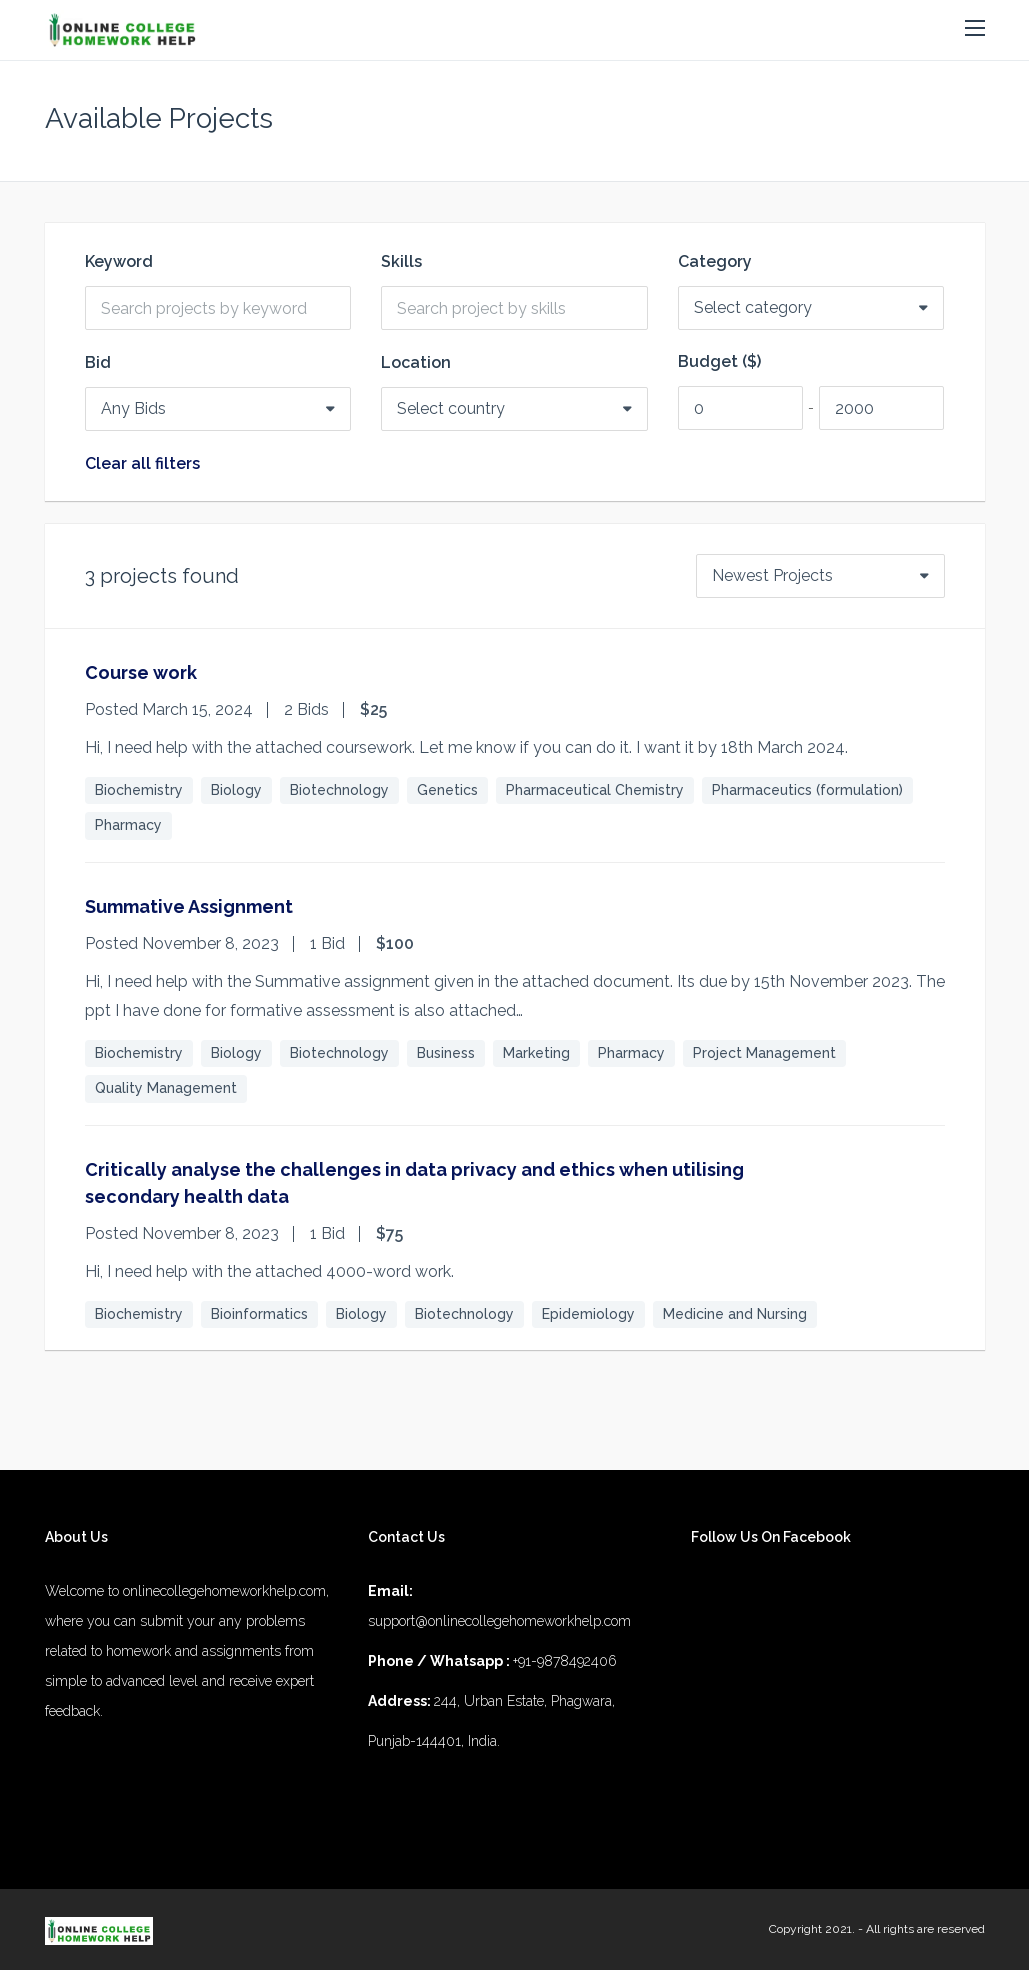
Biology (236, 790)
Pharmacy (128, 825)
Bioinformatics (259, 1314)
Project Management (764, 1053)
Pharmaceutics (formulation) (807, 790)
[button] (975, 29)
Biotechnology (339, 790)
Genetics (447, 790)
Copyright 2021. (812, 1929)
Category (715, 262)
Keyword (119, 262)
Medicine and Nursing (735, 1314)
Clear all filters (142, 464)
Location (416, 363)
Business (446, 1053)
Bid (98, 363)
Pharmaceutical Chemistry (595, 790)
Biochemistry (139, 790)
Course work (141, 672)
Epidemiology (588, 1314)
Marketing (536, 1053)
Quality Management (166, 1088)
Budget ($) (719, 362)
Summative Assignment (189, 906)
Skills (401, 262)
